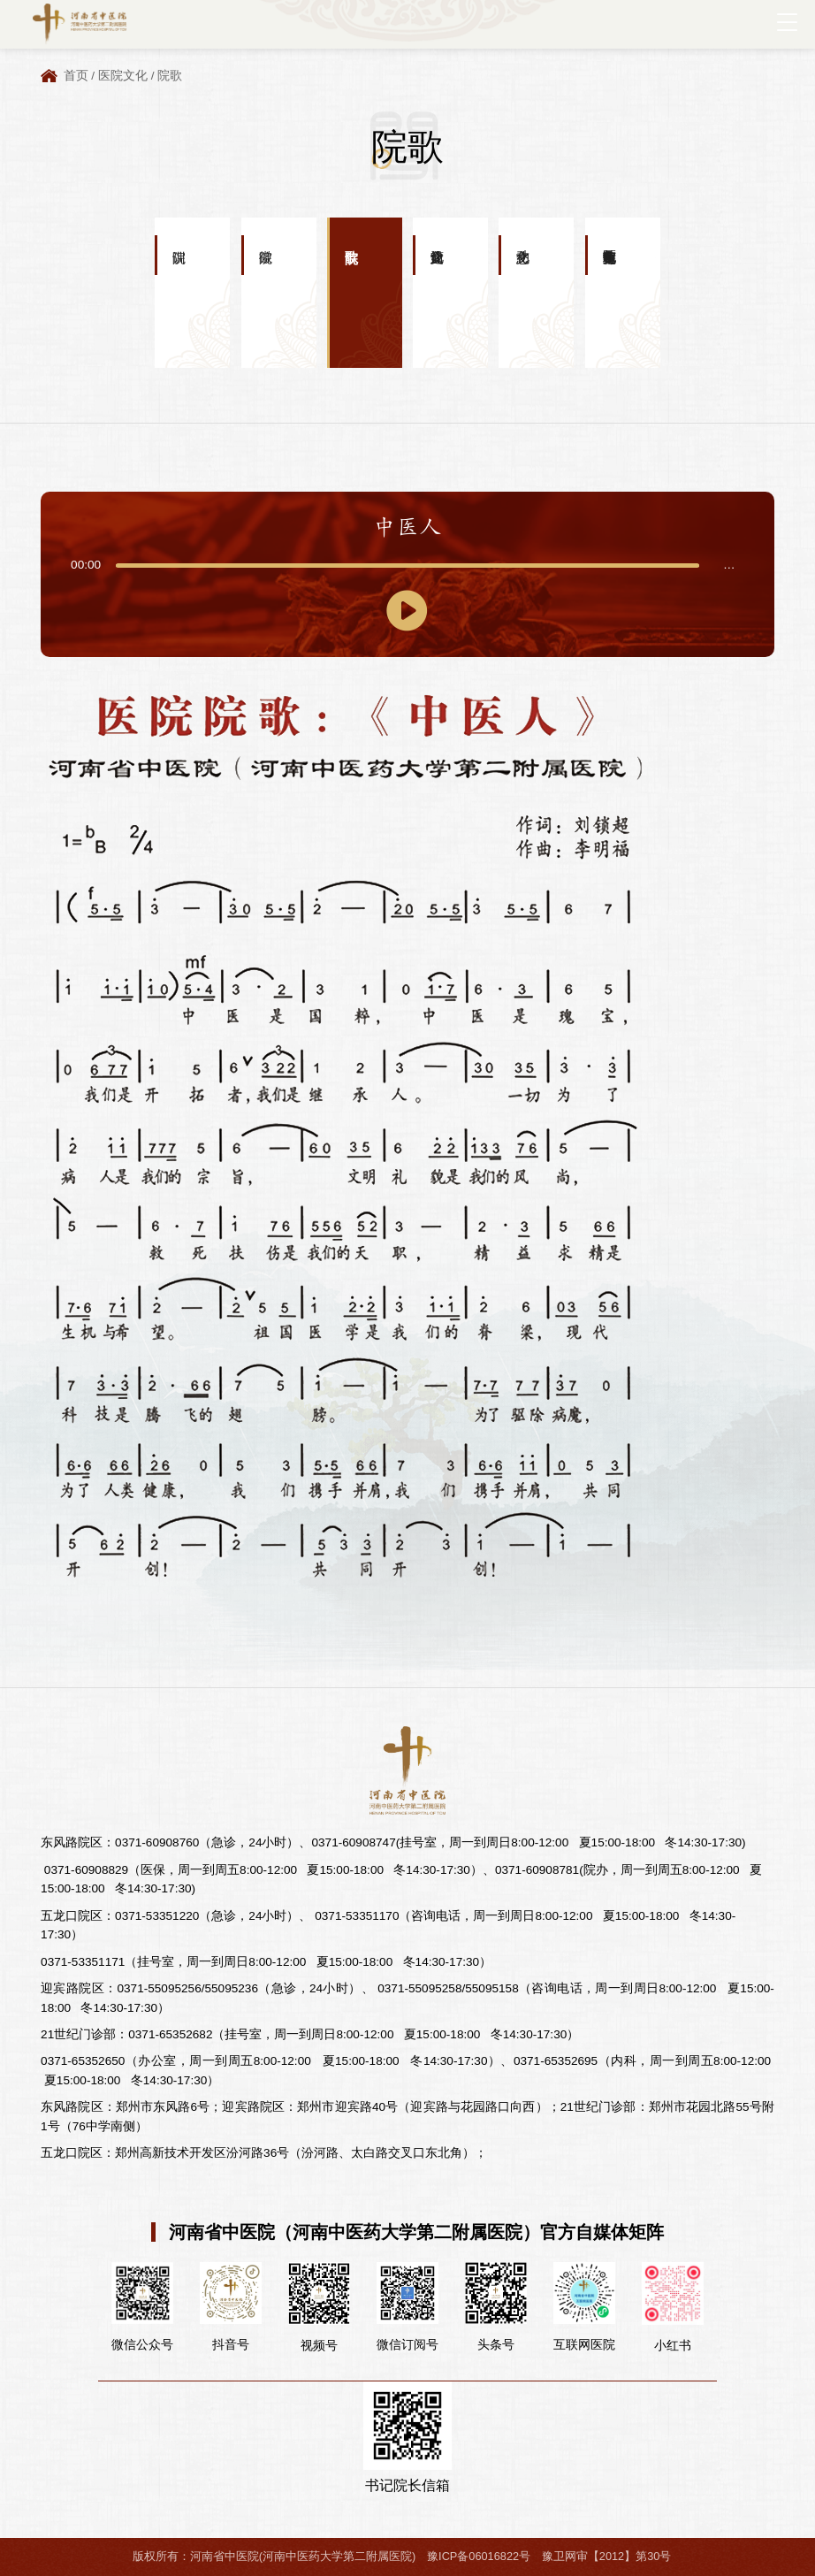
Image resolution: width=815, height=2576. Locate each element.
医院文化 (123, 75)
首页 (76, 75)
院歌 (169, 75)
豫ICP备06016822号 (478, 2556)
